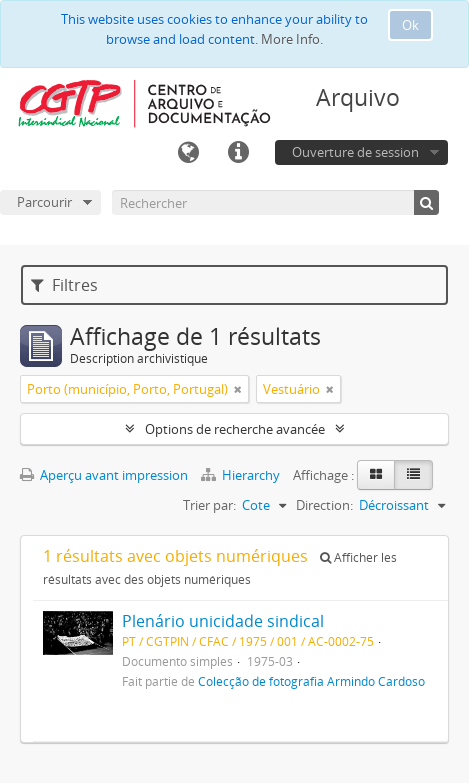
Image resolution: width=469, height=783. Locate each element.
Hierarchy (242, 475)
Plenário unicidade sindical (223, 621)
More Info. (292, 39)
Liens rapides (238, 153)
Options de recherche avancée (235, 429)
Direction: (324, 505)
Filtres (64, 285)
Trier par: (209, 505)
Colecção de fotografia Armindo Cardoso (311, 681)
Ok (410, 25)
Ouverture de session (355, 152)
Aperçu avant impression (104, 475)
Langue (188, 153)
